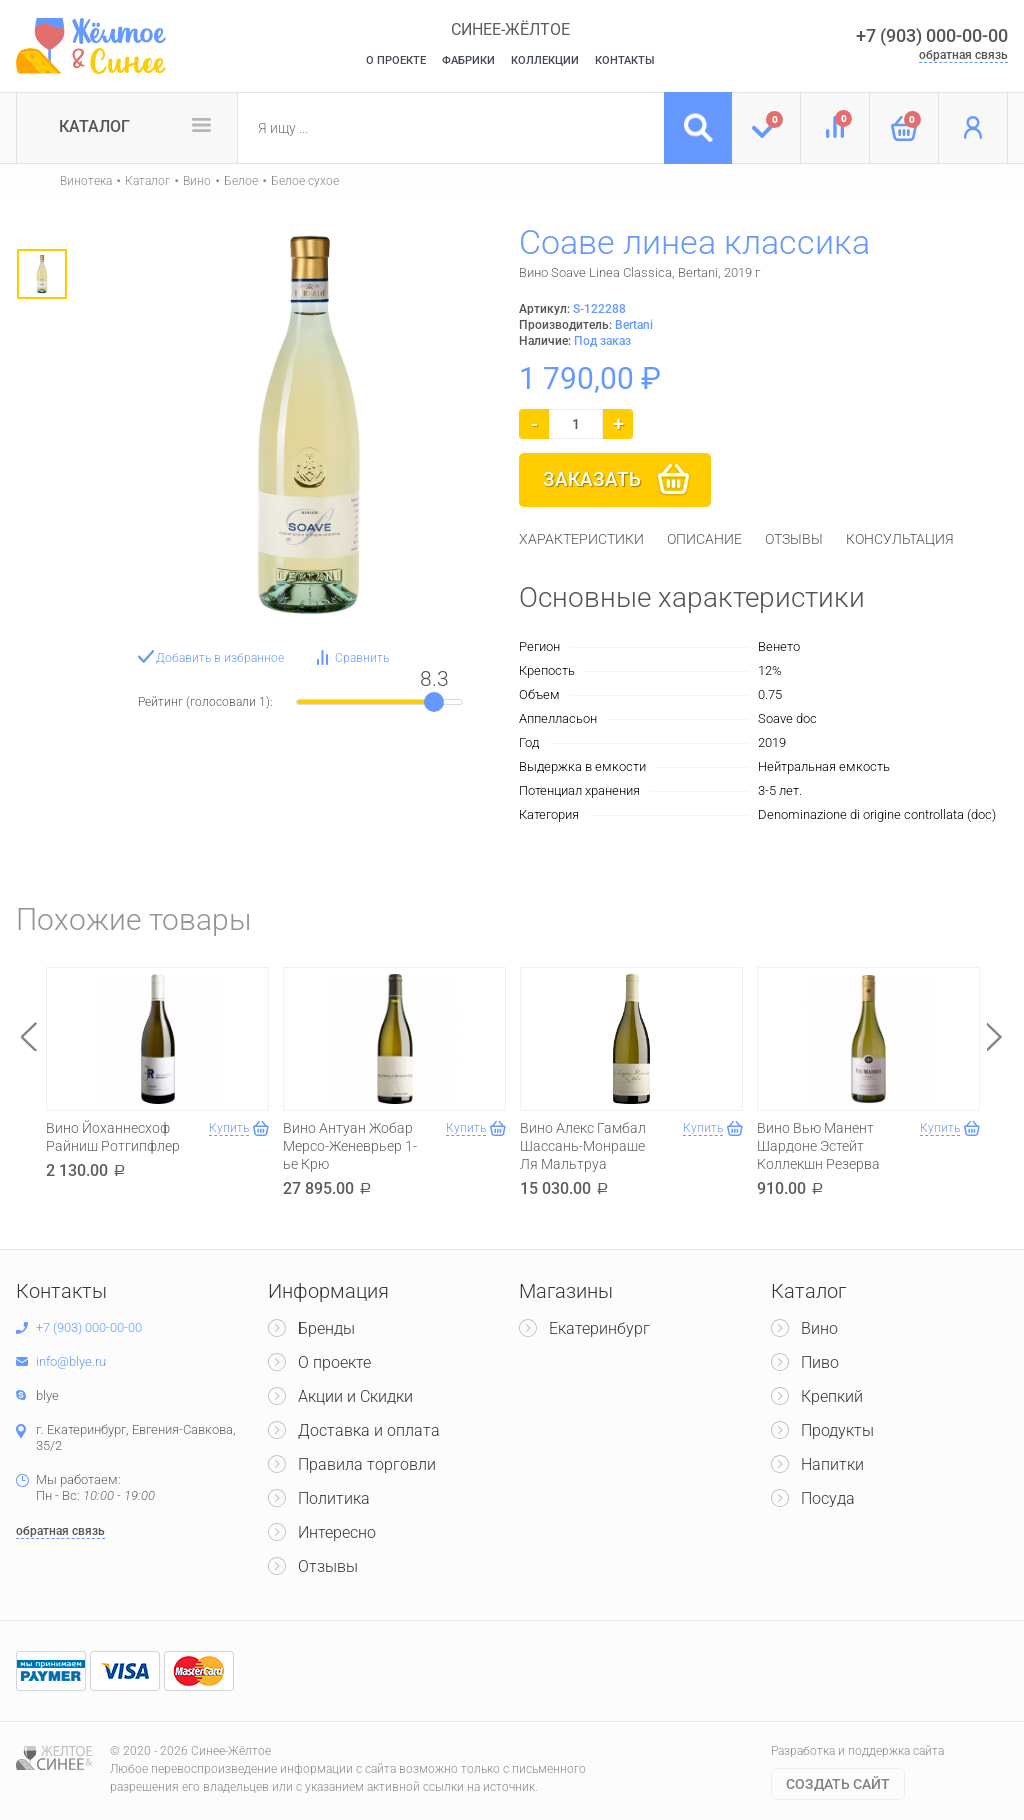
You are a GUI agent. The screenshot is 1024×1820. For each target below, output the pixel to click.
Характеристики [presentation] (581, 539)
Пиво (820, 1362)
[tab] (581, 539)
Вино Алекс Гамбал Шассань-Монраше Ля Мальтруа (583, 1146)
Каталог (94, 126)
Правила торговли (367, 1464)
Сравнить (362, 658)
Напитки (832, 1464)
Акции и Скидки (355, 1396)
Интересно (337, 1532)
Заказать (592, 479)
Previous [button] (29, 1036)
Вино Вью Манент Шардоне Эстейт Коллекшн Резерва (818, 1146)
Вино (197, 181)
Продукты (837, 1430)
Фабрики (468, 60)
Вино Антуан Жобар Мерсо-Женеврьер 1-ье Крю (350, 1146)
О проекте (334, 1362)
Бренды (326, 1328)
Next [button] (995, 1036)
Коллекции (545, 60)
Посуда (828, 1498)
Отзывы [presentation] (794, 539)
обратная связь (963, 55)
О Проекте (396, 60)
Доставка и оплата (369, 1430)
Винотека (86, 181)
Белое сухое (305, 181)
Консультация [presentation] (900, 539)
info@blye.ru (71, 1361)
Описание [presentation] (704, 539)
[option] (42, 274)
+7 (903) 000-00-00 (932, 35)
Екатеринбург (599, 1328)
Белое (241, 181)
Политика (334, 1498)
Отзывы (328, 1566)
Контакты (625, 60)
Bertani (634, 325)
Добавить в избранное (220, 658)
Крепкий (832, 1396)
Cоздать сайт (838, 1784)
